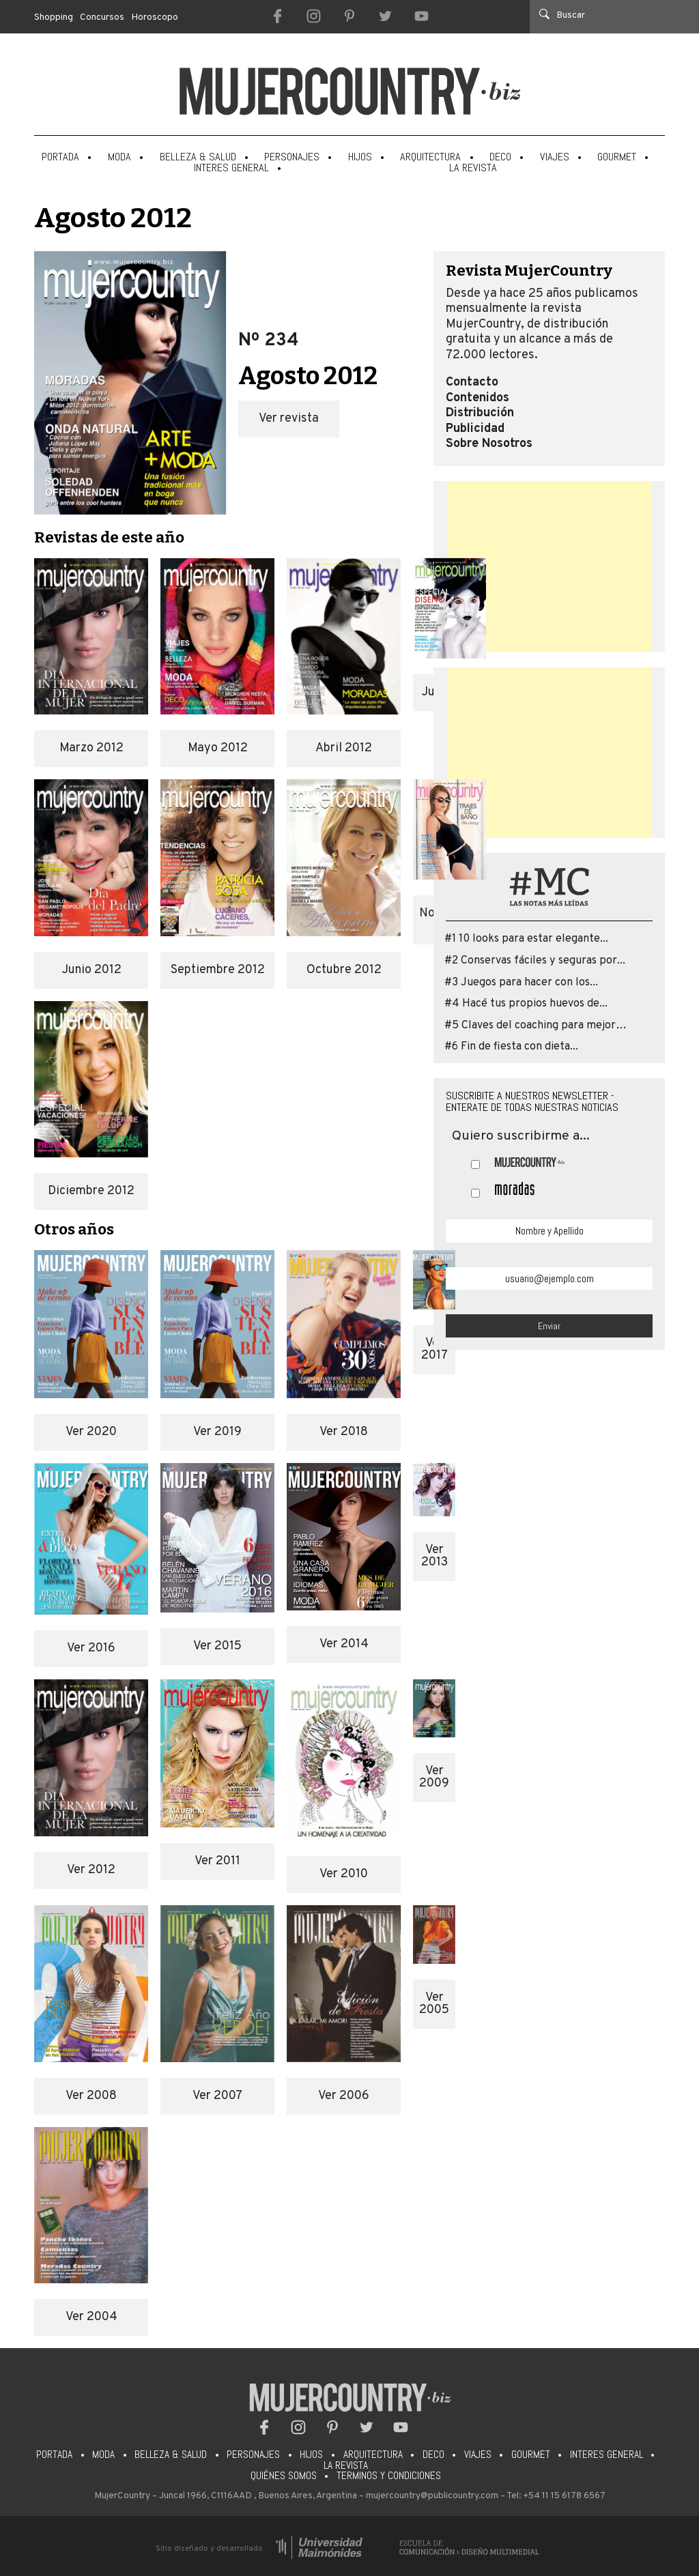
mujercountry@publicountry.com (432, 2496)
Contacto (472, 383)
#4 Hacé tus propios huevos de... (526, 1004)
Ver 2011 (217, 1861)
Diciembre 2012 (91, 1191)
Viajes (554, 156)
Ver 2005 (434, 2004)
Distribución (480, 413)
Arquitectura (430, 156)
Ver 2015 (217, 1646)
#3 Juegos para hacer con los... (521, 982)
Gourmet (616, 156)
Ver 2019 (217, 1432)
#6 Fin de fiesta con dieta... (511, 1047)
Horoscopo (155, 17)
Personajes (291, 156)
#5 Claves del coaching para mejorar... (539, 1025)
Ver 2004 (91, 2317)
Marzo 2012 (91, 748)
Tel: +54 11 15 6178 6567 (556, 2496)
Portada (60, 156)
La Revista (473, 167)
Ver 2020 (91, 1432)
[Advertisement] (549, 566)
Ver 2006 (343, 2096)
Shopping (53, 17)
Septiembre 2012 (218, 970)
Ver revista (289, 418)
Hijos (360, 156)
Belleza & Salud (198, 156)
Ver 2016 (91, 1648)
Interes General (231, 167)
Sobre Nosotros (489, 444)
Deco (500, 156)
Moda (119, 156)
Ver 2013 (434, 1556)
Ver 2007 (217, 2096)
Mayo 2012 (218, 748)
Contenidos (477, 398)
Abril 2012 (343, 748)
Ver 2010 (343, 1874)
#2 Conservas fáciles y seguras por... (534, 961)
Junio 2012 (91, 970)
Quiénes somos (284, 2476)
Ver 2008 (91, 2096)
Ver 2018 (343, 1432)
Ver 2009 (434, 1777)
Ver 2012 (91, 1870)
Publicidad (475, 429)
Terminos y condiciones (389, 2476)
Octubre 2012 (344, 970)
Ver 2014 (344, 1644)
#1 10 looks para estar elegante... (526, 939)
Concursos (102, 17)
